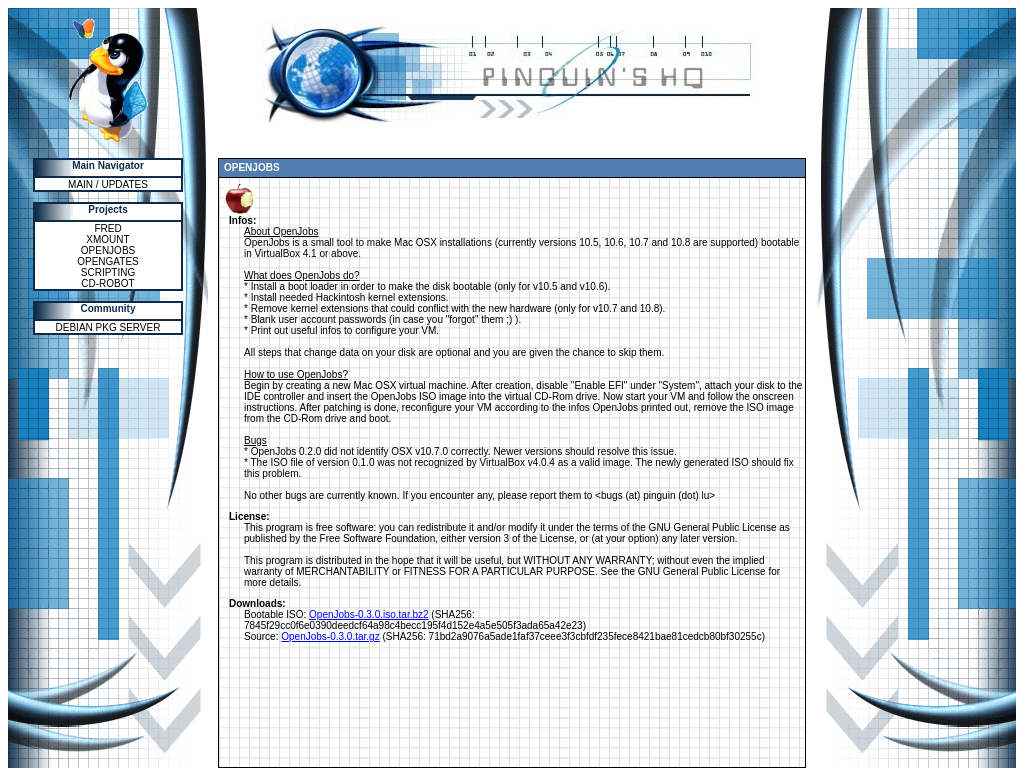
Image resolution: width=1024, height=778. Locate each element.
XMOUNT (107, 239)
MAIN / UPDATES (108, 184)
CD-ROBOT (107, 283)
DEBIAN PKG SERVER (108, 327)
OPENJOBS (108, 250)
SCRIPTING (108, 272)
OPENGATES (108, 261)
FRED (107, 228)
